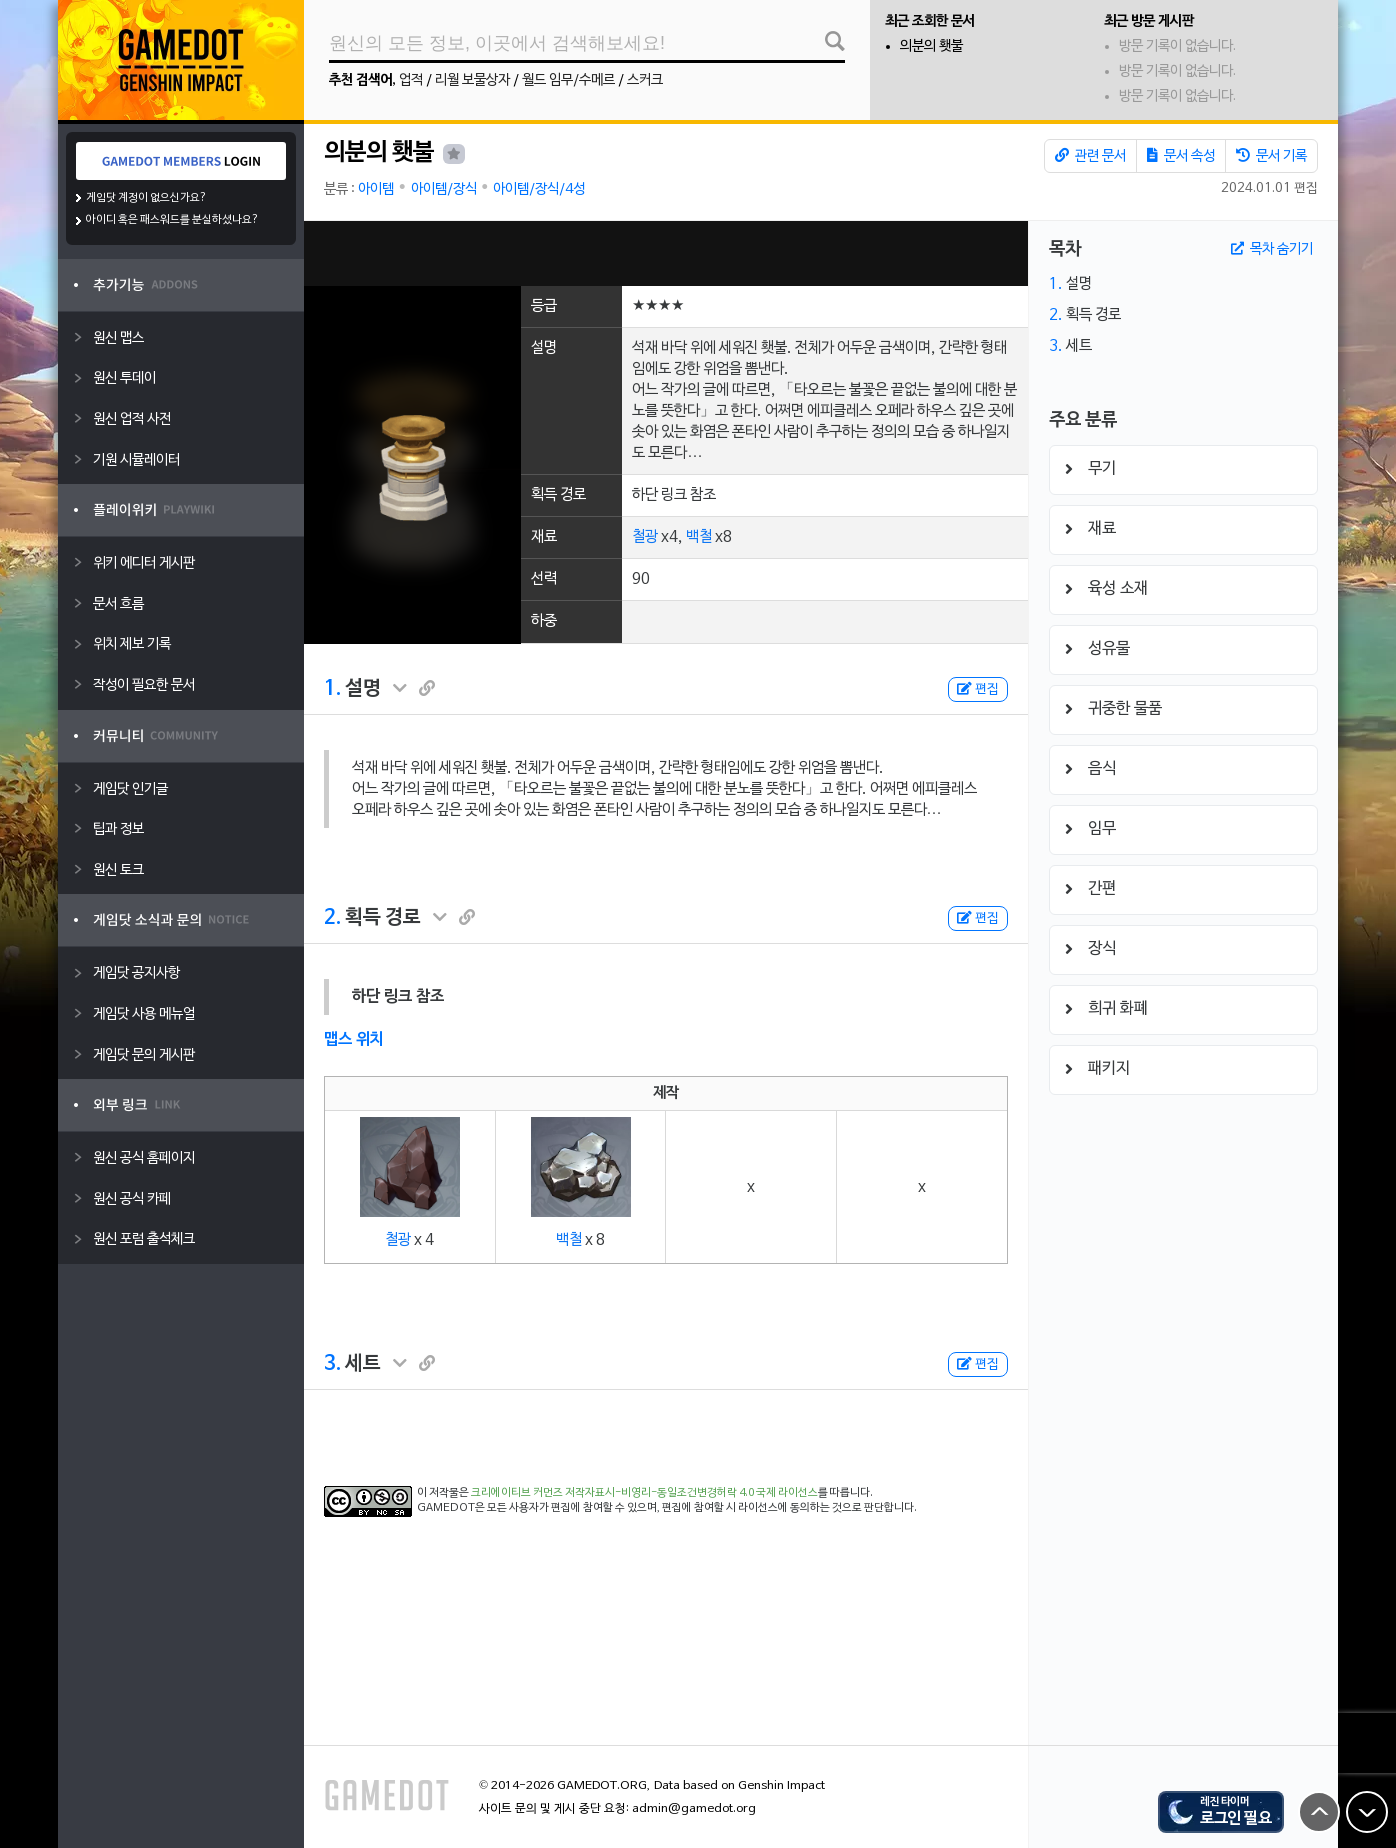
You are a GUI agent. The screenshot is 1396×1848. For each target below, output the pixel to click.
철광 (645, 537)
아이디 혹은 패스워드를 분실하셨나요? (172, 220)
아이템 (376, 189)
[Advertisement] (666, 253)
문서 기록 (1271, 156)
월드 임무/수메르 (568, 80)
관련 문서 (1090, 156)
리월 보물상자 (472, 80)
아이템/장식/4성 (539, 189)
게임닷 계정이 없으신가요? (146, 198)
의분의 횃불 (931, 46)
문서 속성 (1181, 156)
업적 (411, 80)
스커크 (645, 80)
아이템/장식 (444, 189)
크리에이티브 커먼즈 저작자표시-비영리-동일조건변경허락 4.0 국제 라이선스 (644, 1493)
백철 (699, 537)
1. (332, 689)
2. (332, 918)
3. (332, 1364)
